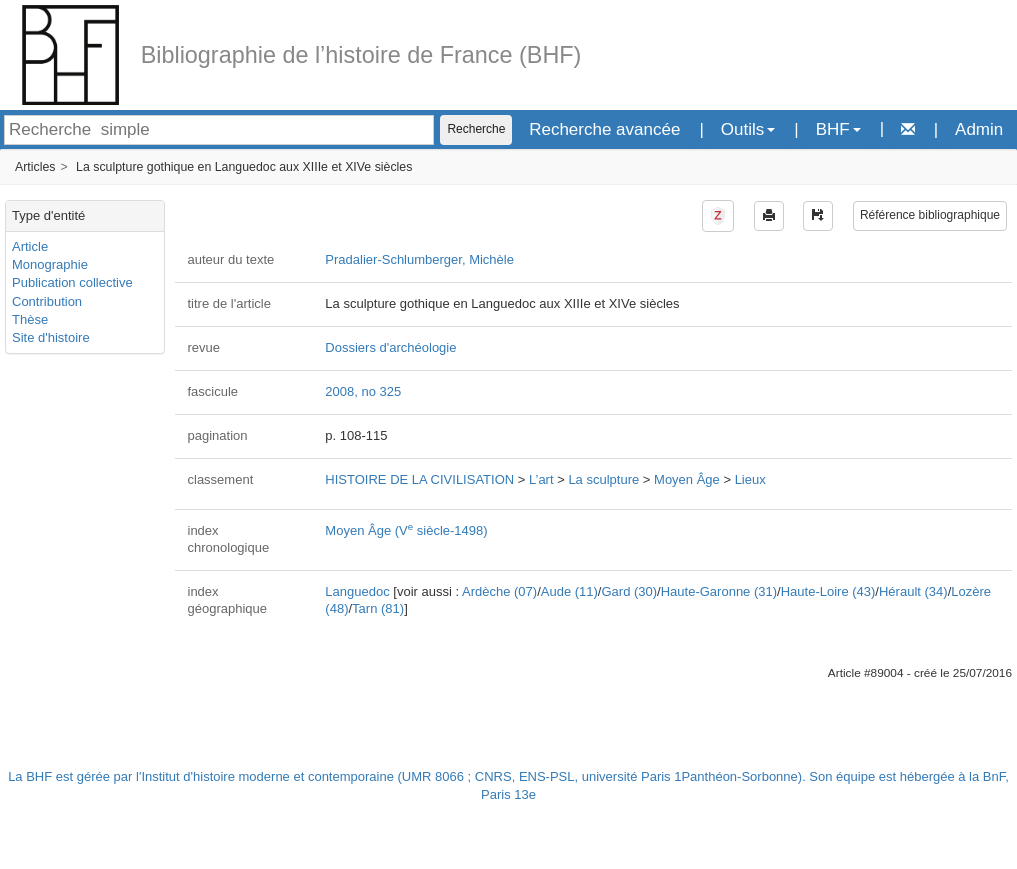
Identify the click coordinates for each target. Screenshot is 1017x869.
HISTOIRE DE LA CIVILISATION (419, 479)
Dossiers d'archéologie (390, 347)
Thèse (30, 319)
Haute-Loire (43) (828, 591)
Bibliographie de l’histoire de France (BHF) (361, 55)
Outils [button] (748, 129)
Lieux (750, 479)
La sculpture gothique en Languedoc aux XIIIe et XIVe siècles (244, 167)
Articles (35, 167)
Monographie (50, 264)
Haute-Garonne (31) (719, 591)
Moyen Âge (687, 479)
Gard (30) (629, 591)
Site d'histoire (51, 337)
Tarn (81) (378, 608)
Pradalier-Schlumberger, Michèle (419, 259)
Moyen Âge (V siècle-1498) (406, 530)
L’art (541, 479)
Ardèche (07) (499, 591)
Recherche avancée (604, 129)
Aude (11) (569, 591)
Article (30, 246)
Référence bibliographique (930, 215)
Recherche (476, 129)
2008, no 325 (363, 391)
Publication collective (72, 282)
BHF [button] (838, 129)
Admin (979, 129)
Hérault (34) (913, 591)
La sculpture (603, 479)
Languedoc (357, 591)
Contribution (47, 301)
